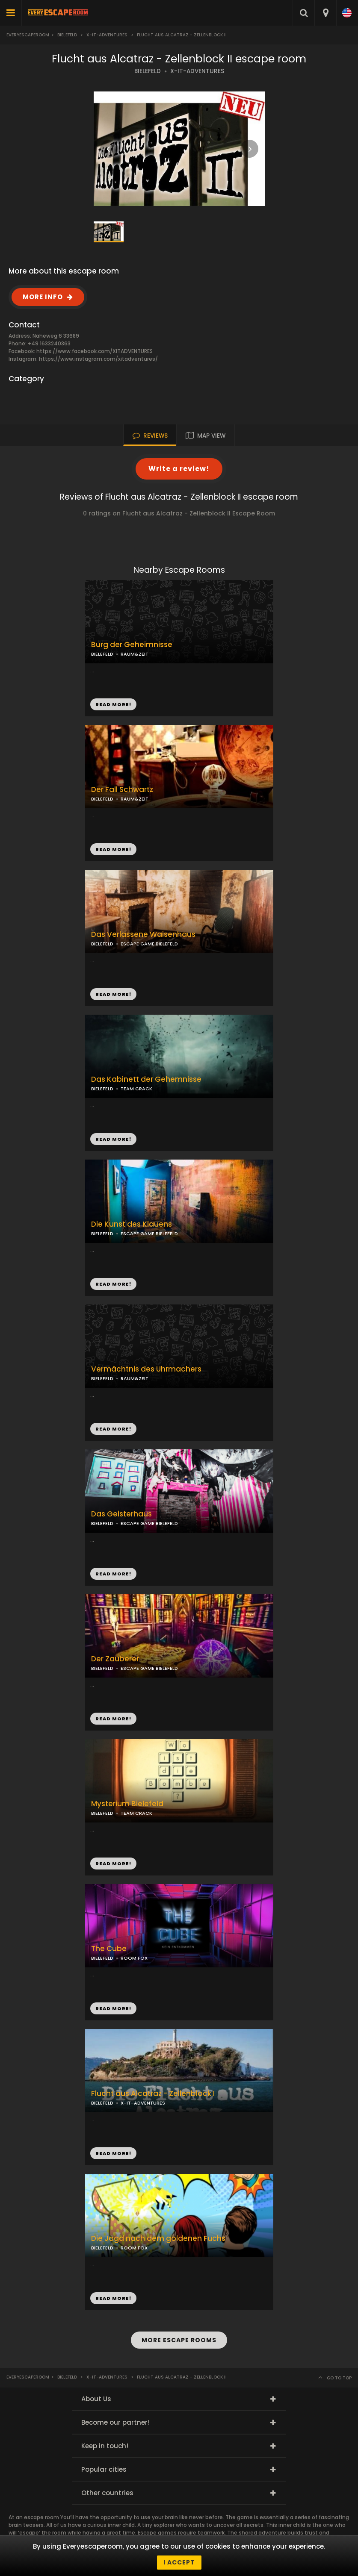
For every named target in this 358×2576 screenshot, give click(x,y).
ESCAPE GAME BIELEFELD (149, 943)
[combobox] (325, 13)
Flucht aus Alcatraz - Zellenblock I (153, 2093)
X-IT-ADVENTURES (197, 71)
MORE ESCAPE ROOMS (179, 2340)
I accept (179, 2562)
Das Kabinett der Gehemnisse (146, 1079)
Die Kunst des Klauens (131, 1224)
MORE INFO (43, 296)
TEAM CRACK (136, 1088)
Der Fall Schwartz (122, 789)
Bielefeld (67, 35)
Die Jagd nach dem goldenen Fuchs (158, 2238)
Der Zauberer (115, 1659)
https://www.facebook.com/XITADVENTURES (94, 351)
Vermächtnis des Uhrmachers (146, 1369)
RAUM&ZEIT (134, 798)
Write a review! (179, 469)
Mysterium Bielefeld (127, 1803)
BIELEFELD (147, 71)
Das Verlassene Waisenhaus (143, 934)
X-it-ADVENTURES (106, 35)
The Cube (109, 1948)
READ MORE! (113, 849)
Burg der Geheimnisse (131, 644)
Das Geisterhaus (121, 1514)
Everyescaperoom (27, 35)
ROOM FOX (134, 1958)
